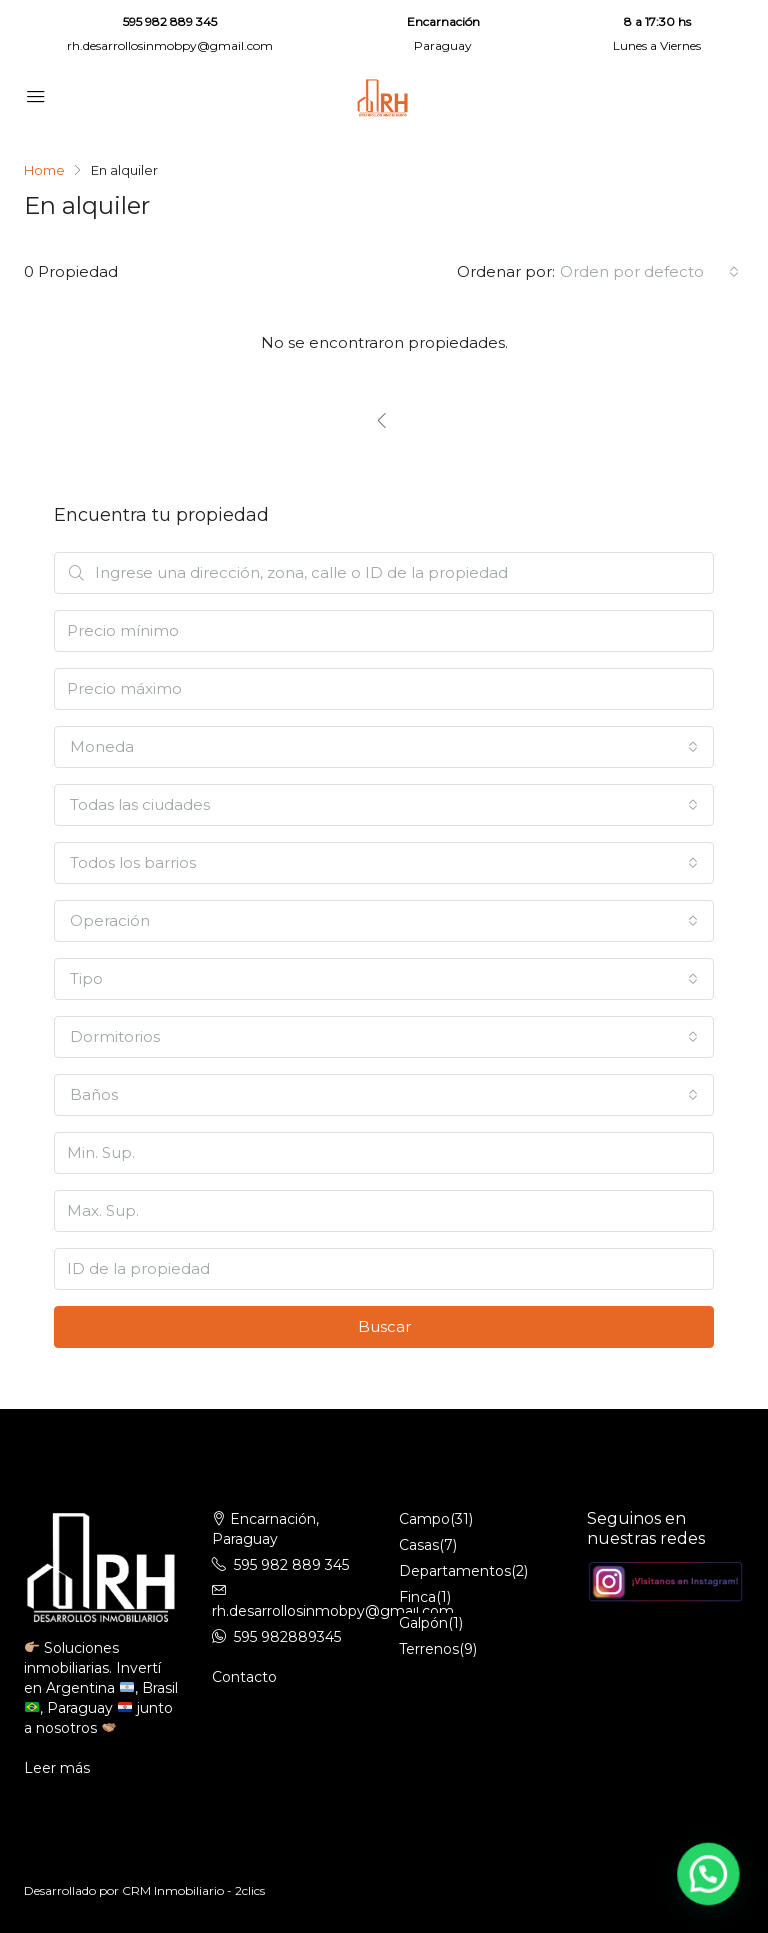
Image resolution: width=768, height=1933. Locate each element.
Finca (417, 1597)
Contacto (244, 1677)
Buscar (384, 1326)
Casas (419, 1545)
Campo (424, 1519)
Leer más (57, 1768)
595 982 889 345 (170, 21)
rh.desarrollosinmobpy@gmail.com (170, 45)
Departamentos (455, 1571)
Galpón (423, 1623)
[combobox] (649, 272)
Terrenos (429, 1649)
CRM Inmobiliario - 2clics (193, 1890)
